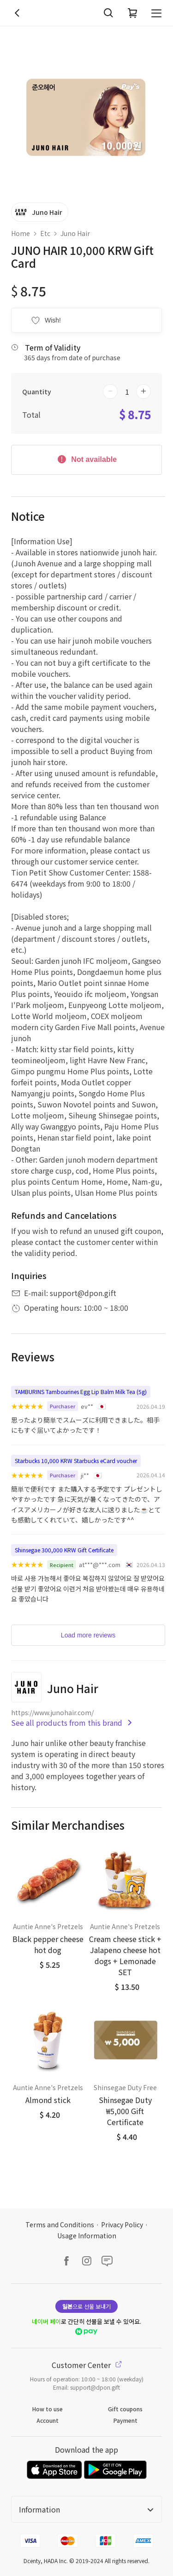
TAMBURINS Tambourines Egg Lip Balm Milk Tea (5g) (81, 1391)
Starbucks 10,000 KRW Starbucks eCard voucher (76, 1460)
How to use (47, 2409)
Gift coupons (125, 2409)
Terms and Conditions (59, 2224)
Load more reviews (88, 1635)
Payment (125, 2420)
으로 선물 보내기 (86, 2306)
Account (47, 2420)
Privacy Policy (122, 2224)
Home (20, 233)
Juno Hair (75, 233)
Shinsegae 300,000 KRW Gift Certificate (64, 1550)
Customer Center (87, 2364)
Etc (45, 233)
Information (86, 2509)
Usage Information (86, 2235)
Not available (86, 458)
